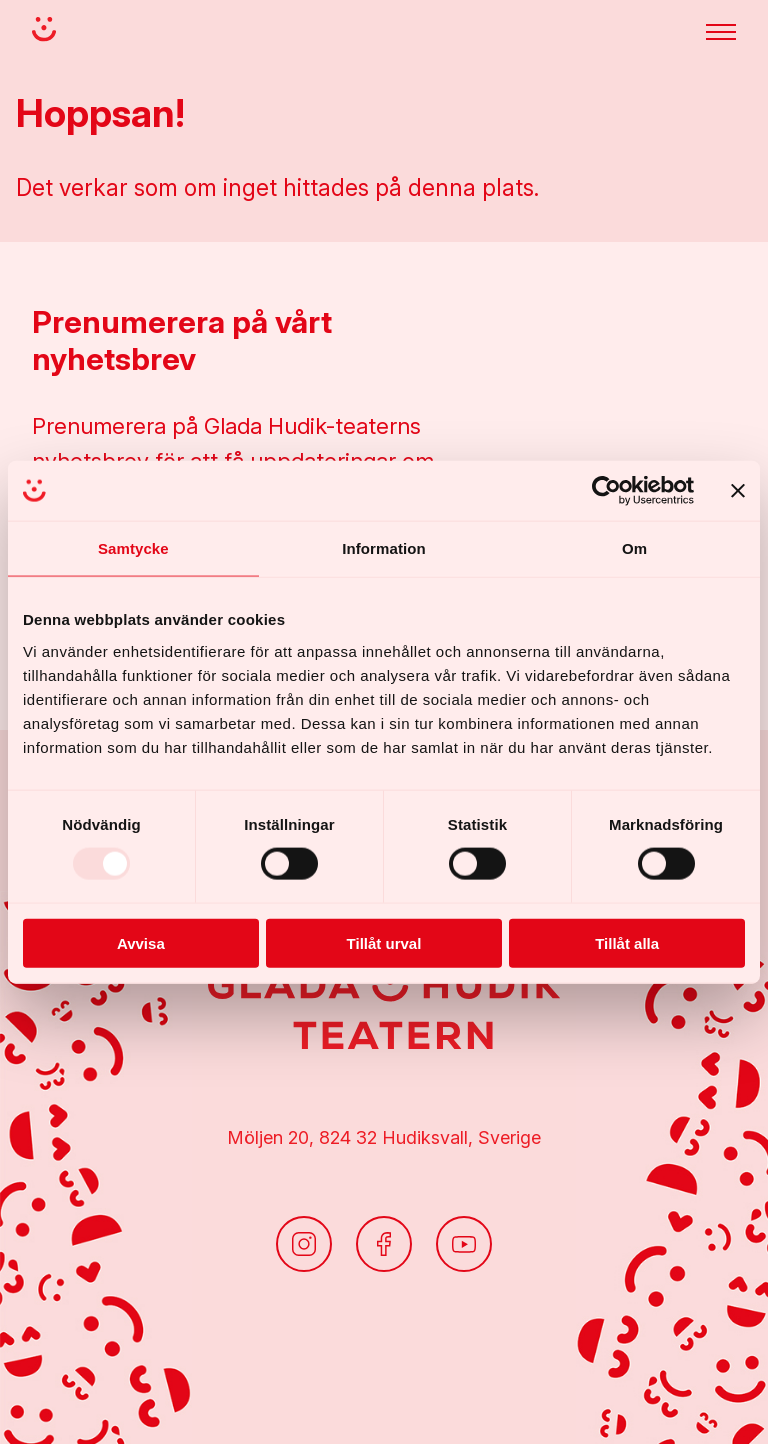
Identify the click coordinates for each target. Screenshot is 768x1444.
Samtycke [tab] (133, 548)
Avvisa (141, 942)
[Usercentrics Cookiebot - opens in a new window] (606, 491)
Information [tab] (384, 548)
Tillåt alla (627, 942)
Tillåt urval (384, 942)
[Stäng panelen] (738, 491)
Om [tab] (634, 548)
